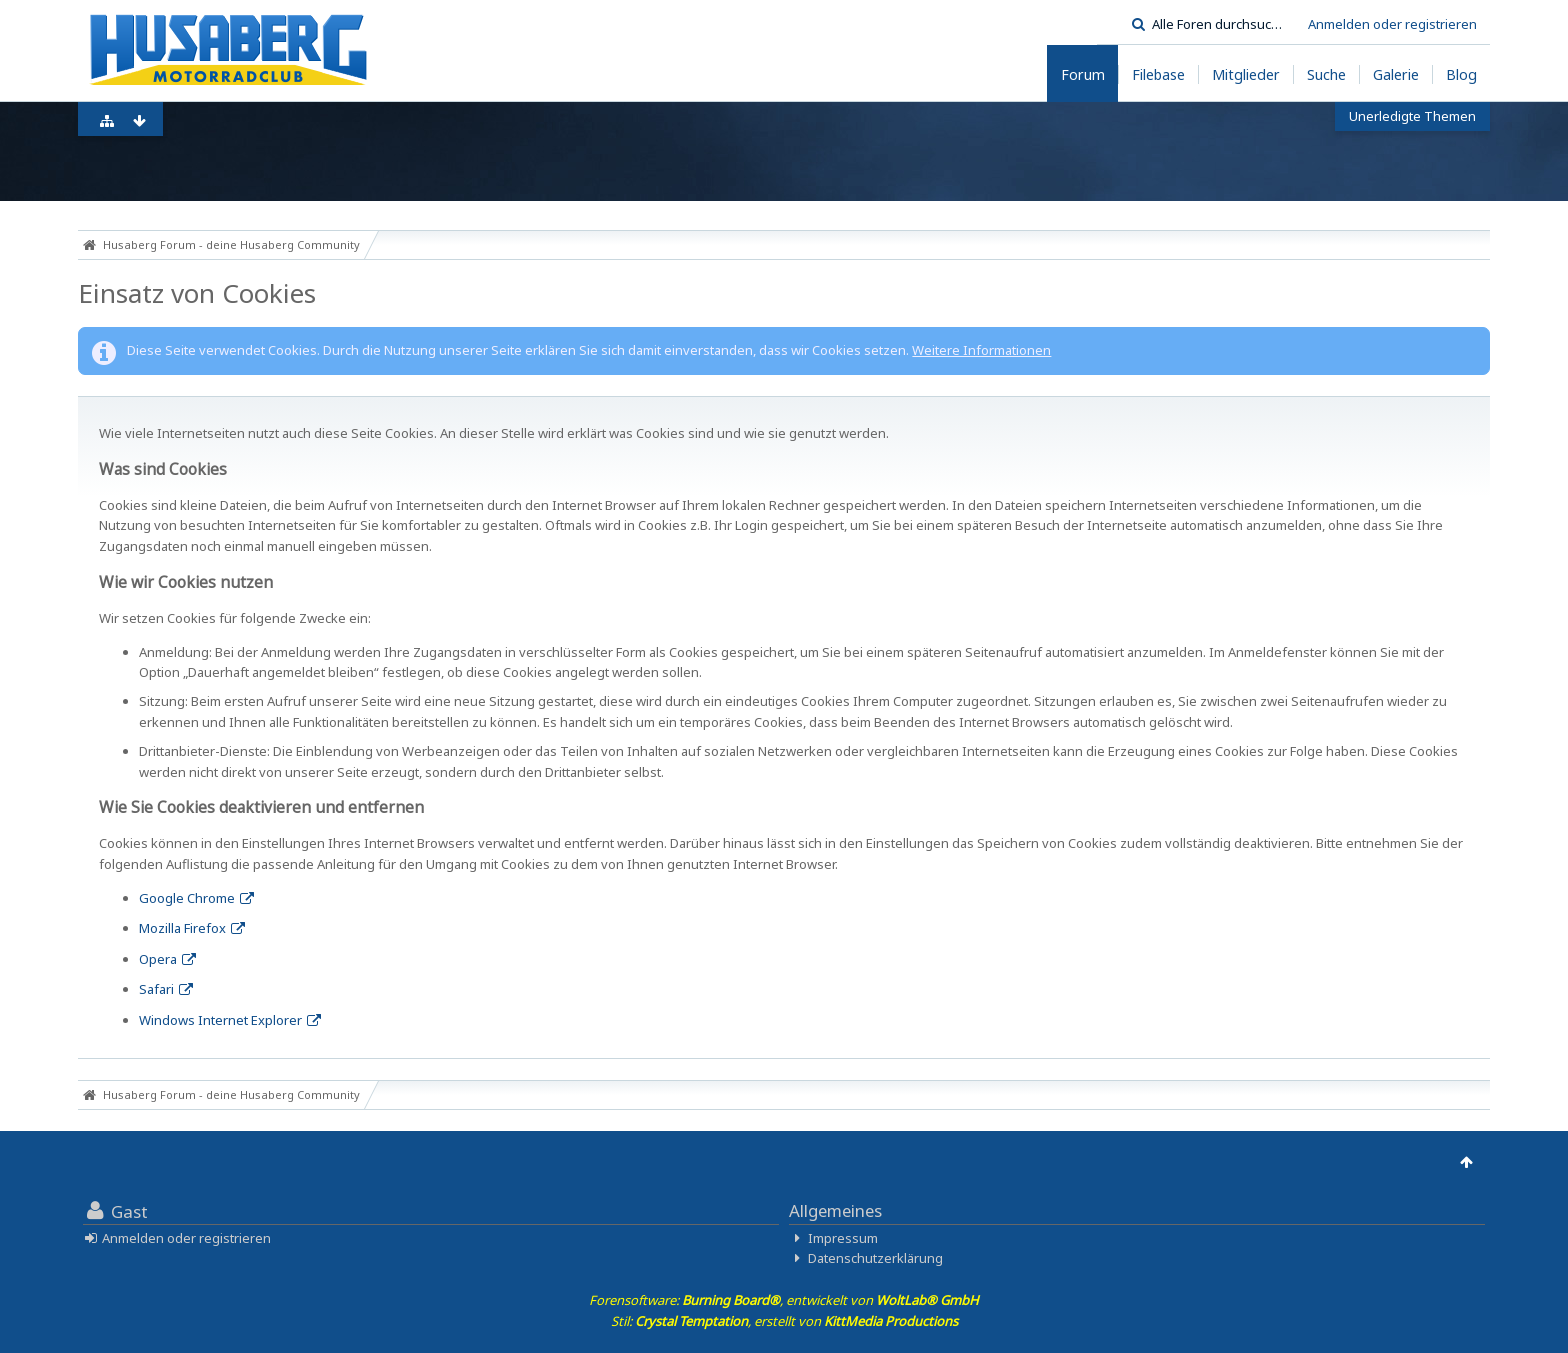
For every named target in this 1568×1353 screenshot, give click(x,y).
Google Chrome (187, 898)
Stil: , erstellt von (784, 1321)
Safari (156, 989)
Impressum (843, 1238)
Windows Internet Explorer (220, 1020)
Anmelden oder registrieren (1392, 24)
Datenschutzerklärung (875, 1258)
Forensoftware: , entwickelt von (784, 1300)
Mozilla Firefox (182, 928)
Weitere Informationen (981, 350)
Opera (158, 959)
